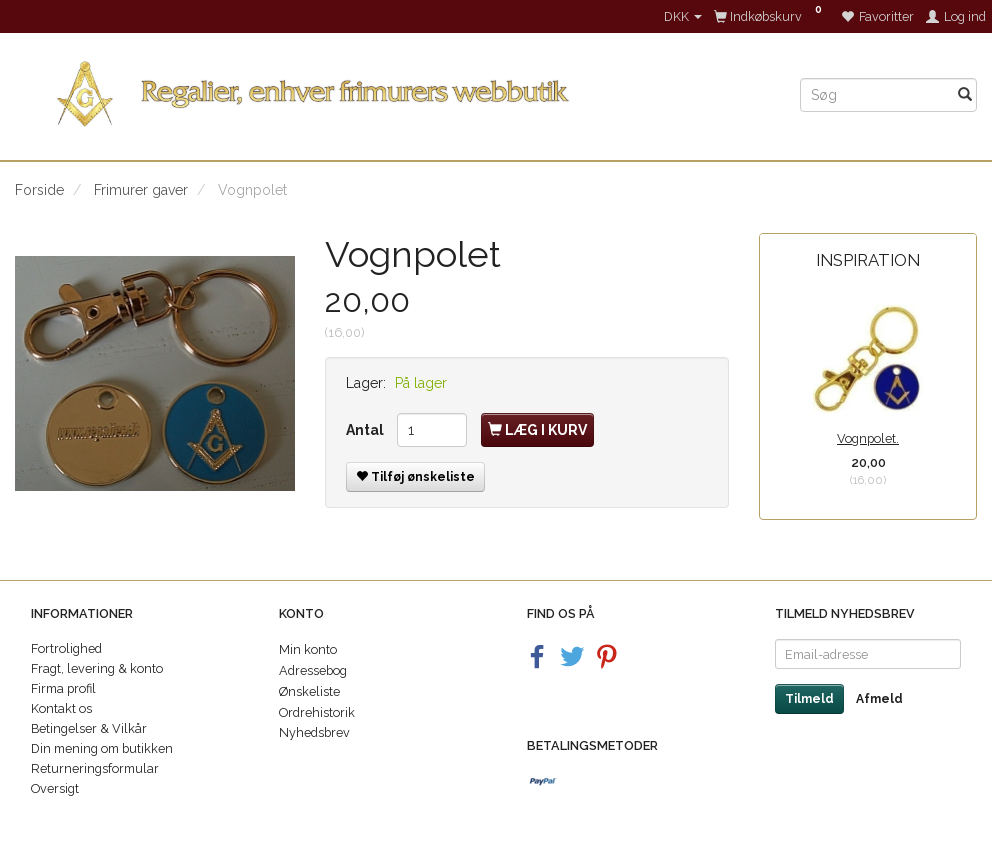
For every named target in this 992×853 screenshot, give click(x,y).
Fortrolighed (66, 648)
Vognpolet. (868, 438)
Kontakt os (61, 708)
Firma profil (63, 688)
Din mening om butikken (102, 748)
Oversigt (55, 788)
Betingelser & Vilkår (89, 728)
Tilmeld (809, 699)
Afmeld (879, 699)
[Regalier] (392, 89)
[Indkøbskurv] (771, 16)
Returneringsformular (95, 768)
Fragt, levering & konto (97, 668)
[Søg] (965, 95)
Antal (366, 430)
